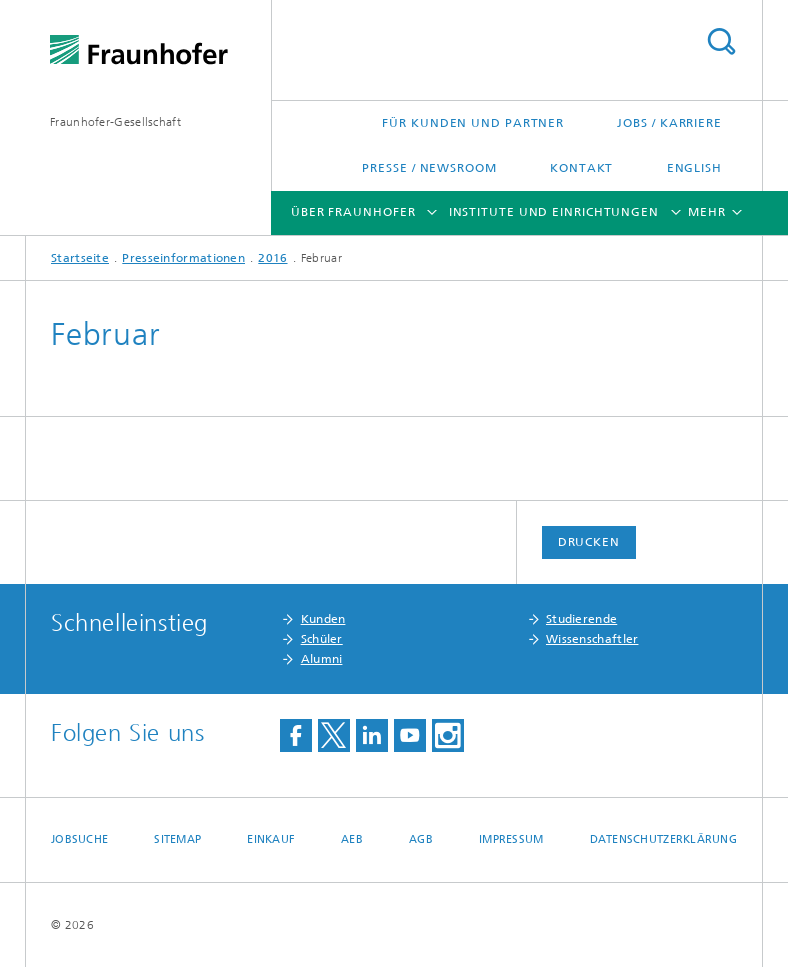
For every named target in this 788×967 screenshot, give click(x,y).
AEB (352, 839)
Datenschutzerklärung (664, 839)
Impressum (511, 839)
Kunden (323, 619)
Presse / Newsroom (429, 168)
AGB (421, 839)
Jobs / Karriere (669, 123)
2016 (272, 258)
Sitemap (177, 839)
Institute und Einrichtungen (554, 212)
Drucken (589, 542)
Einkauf (271, 839)
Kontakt (581, 168)
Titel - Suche (721, 41)
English (694, 168)
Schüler (322, 639)
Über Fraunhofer (353, 212)
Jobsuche (79, 839)
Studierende (581, 619)
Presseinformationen (183, 258)
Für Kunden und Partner (473, 123)
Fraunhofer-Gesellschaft (115, 122)
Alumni (322, 659)
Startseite (80, 258)
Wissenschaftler (592, 639)
